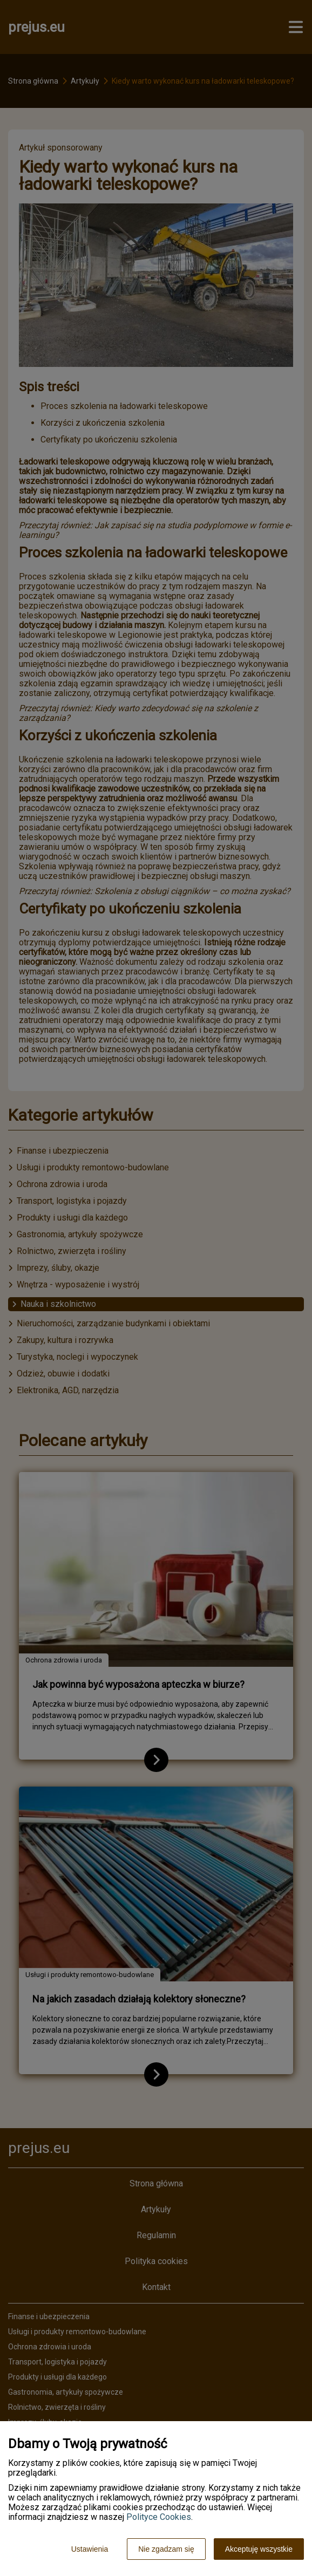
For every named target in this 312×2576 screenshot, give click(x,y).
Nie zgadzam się (166, 2549)
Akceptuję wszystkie (259, 2549)
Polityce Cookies (158, 2517)
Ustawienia (89, 2549)
